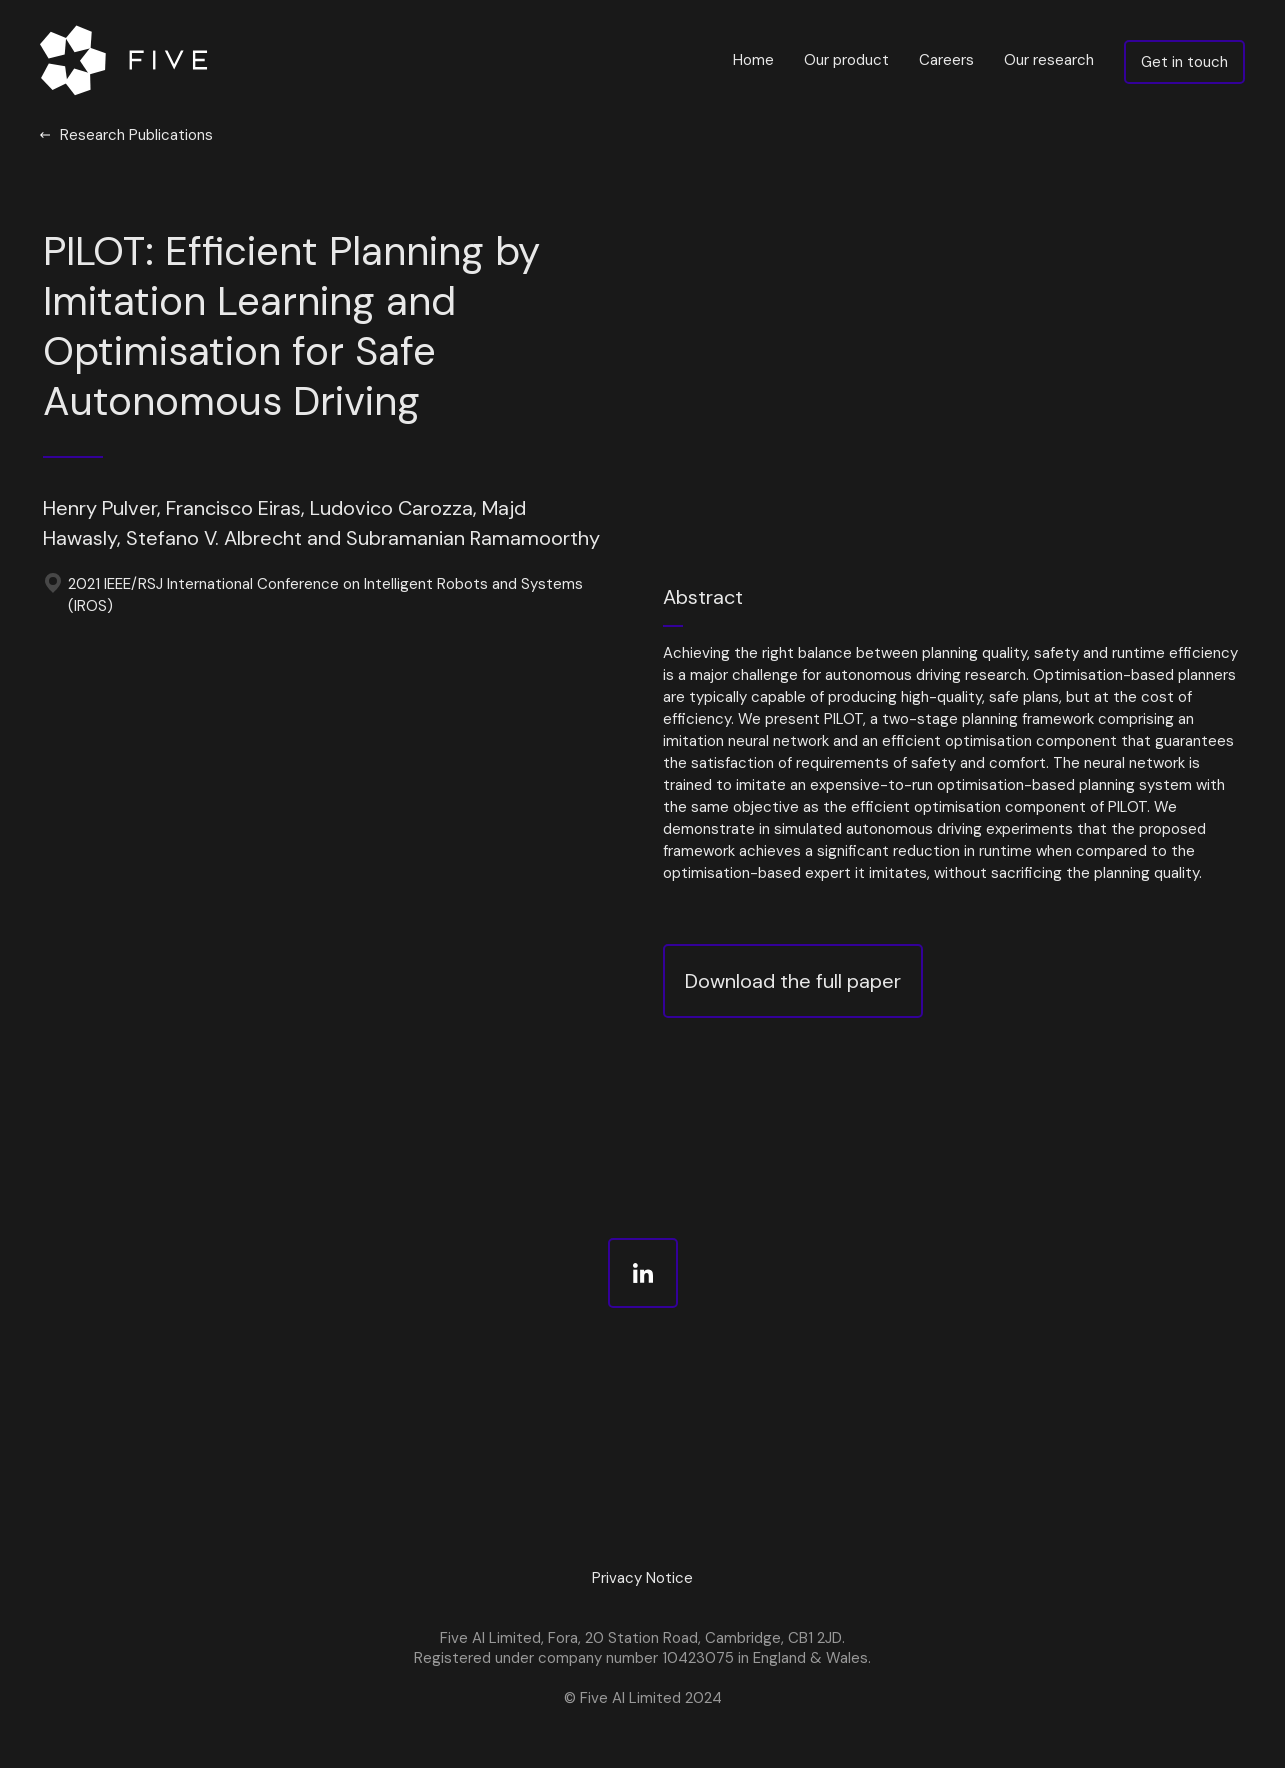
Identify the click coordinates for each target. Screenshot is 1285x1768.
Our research (1049, 60)
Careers (946, 60)
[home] (128, 60)
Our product (846, 60)
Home (753, 60)
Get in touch (1184, 62)
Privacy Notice (642, 1578)
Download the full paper (793, 981)
